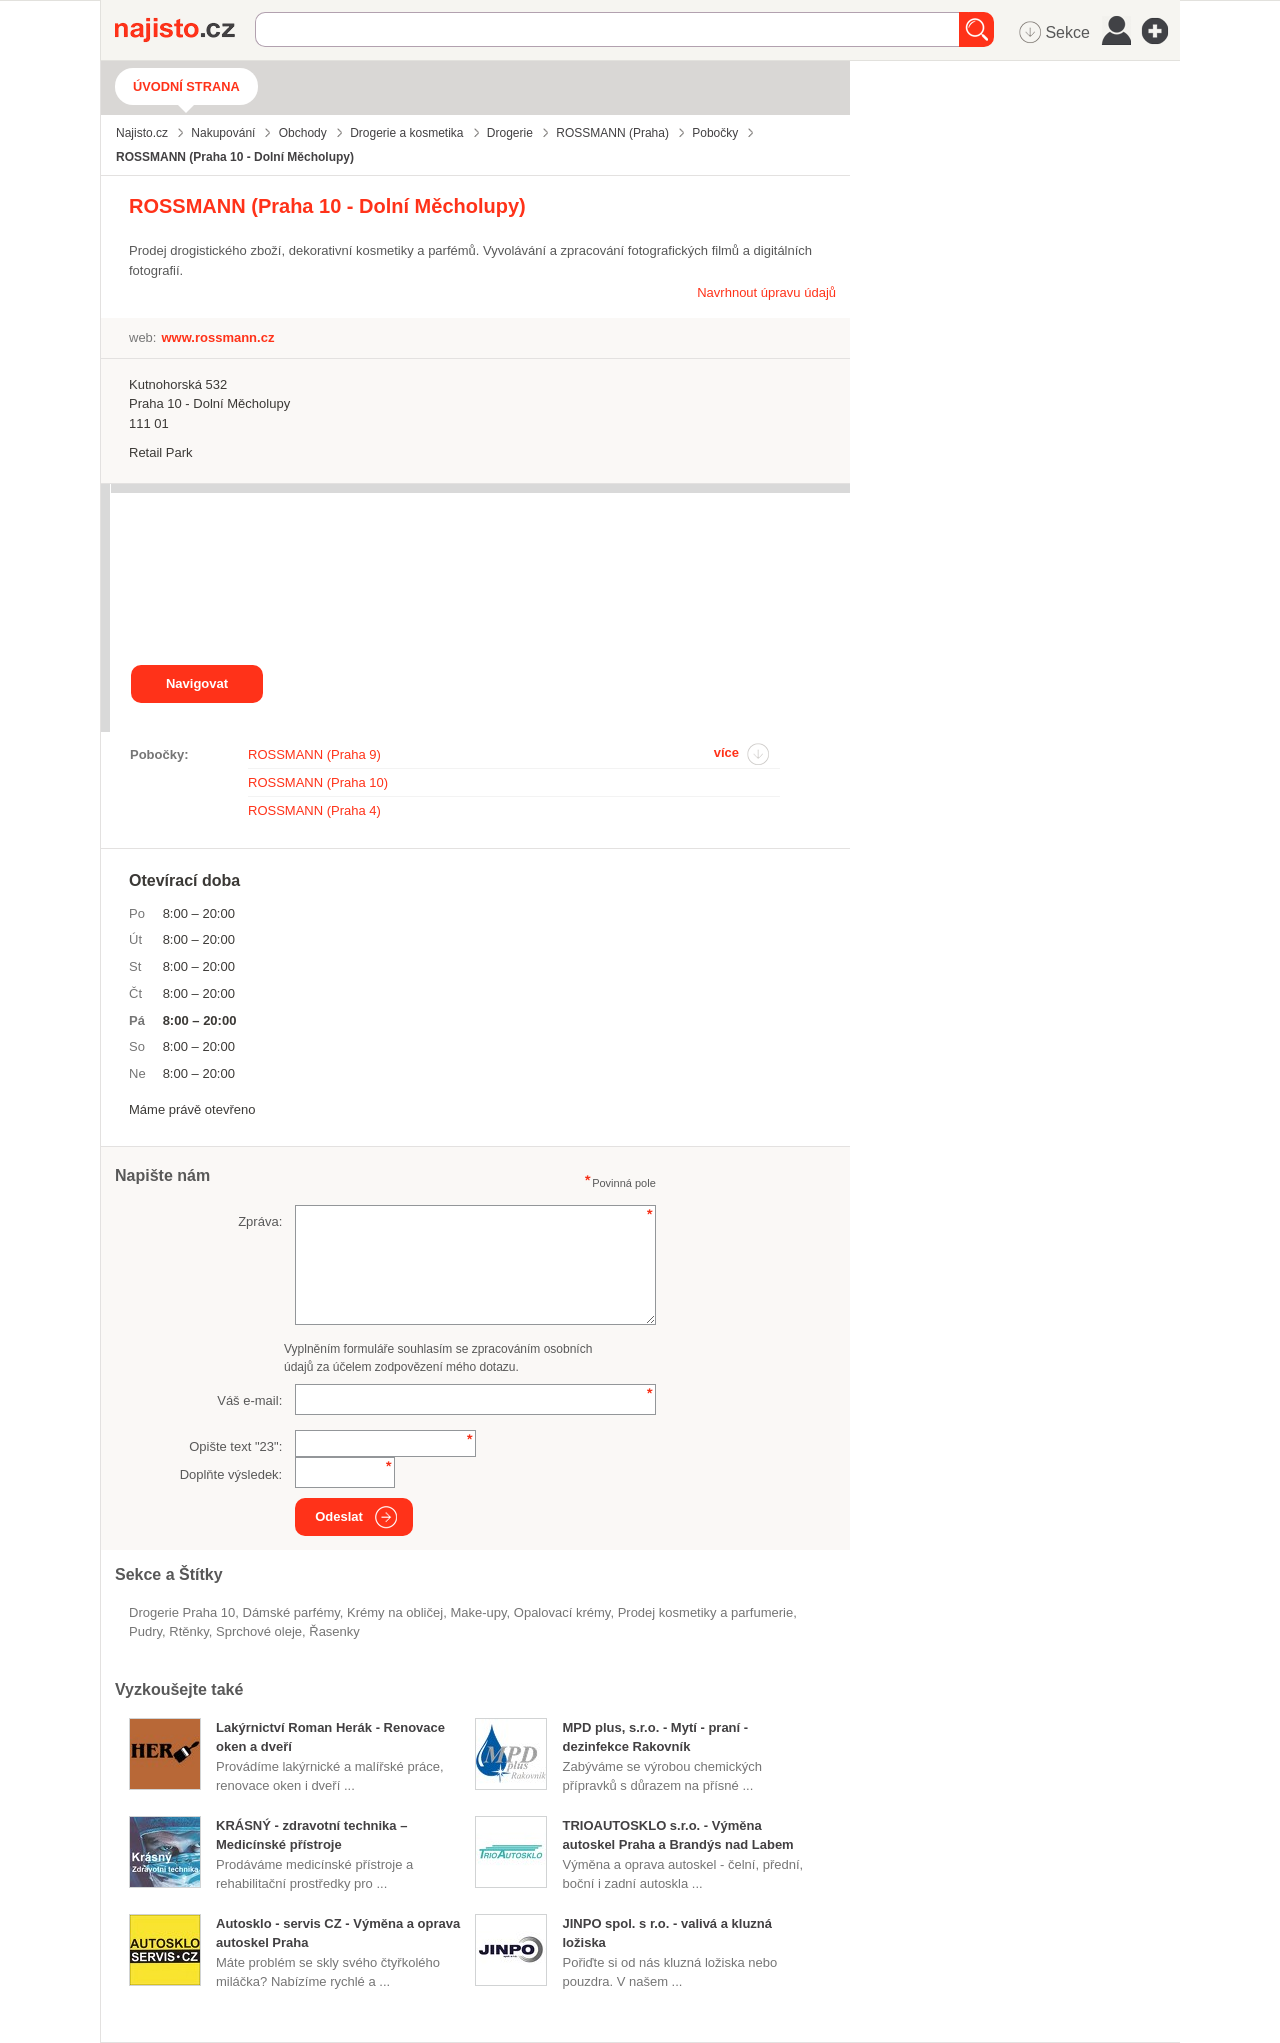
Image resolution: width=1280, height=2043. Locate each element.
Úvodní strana (186, 86)
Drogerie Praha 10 (182, 1612)
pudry (145, 1631)
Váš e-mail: (249, 1400)
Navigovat (197, 683)
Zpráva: (260, 1221)
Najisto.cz (185, 30)
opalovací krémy (562, 1612)
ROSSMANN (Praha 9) (314, 754)
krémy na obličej (395, 1612)
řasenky (334, 1631)
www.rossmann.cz (217, 337)
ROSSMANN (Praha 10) (318, 782)
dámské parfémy (290, 1612)
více (726, 752)
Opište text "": (235, 1446)
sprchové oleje (259, 1631)
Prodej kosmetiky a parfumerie (706, 1612)
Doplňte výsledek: (231, 1474)
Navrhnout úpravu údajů (766, 292)
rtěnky (189, 1631)
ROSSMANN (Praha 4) (314, 810)
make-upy (478, 1612)
